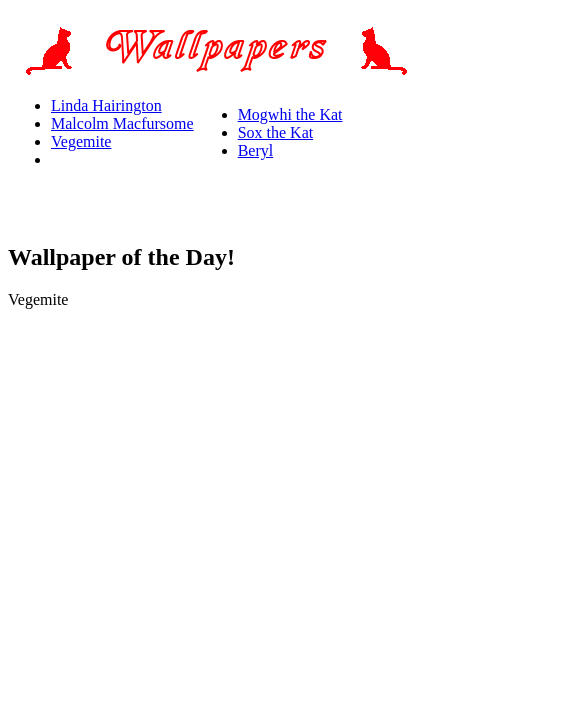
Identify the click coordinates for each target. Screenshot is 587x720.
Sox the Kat (276, 132)
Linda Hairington (106, 105)
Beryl (256, 150)
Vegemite (81, 141)
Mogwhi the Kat (290, 114)
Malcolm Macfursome (122, 123)
